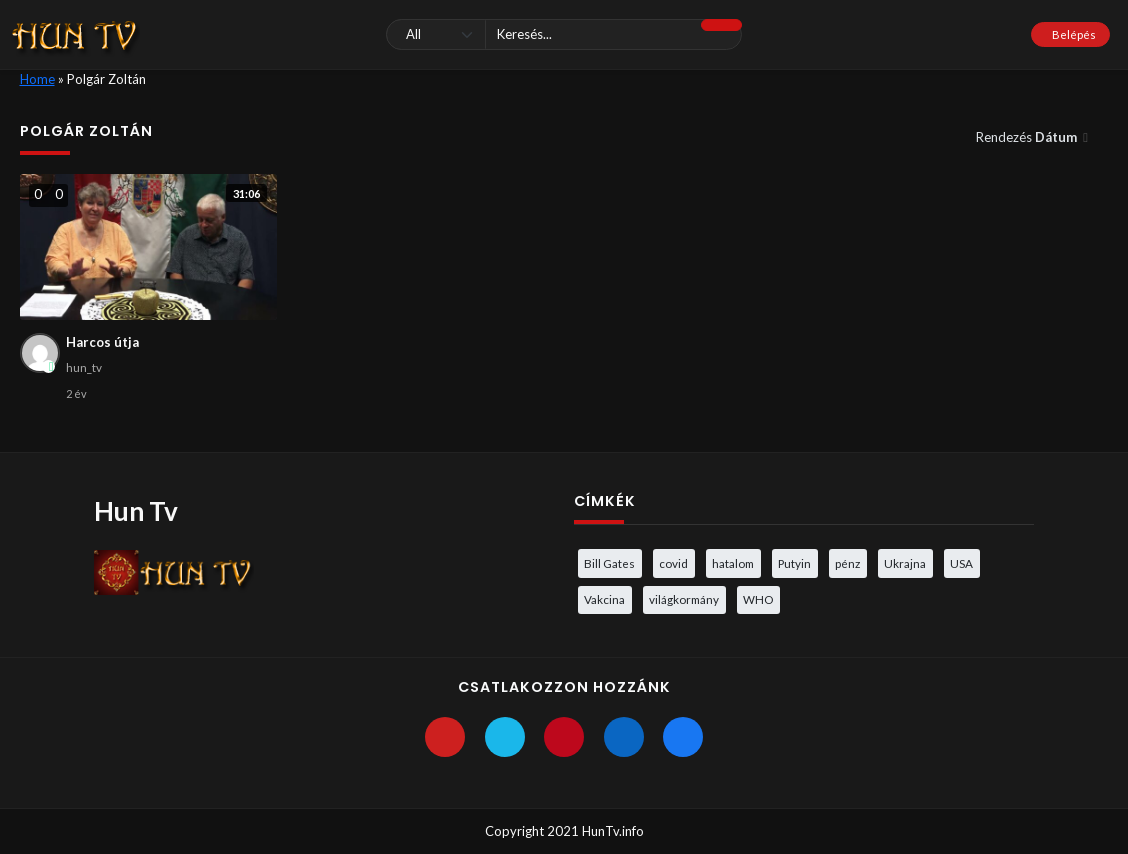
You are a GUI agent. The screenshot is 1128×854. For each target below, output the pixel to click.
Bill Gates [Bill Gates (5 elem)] (609, 563)
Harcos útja (102, 342)
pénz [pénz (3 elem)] (847, 563)
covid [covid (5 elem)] (673, 563)
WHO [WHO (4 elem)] (758, 599)
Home (37, 79)
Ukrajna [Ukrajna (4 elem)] (905, 563)
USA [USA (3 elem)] (961, 563)
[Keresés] (564, 34)
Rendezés (1028, 137)
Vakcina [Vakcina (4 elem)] (604, 599)
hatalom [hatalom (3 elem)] (733, 563)
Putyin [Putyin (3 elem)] (794, 563)
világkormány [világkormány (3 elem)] (684, 599)
